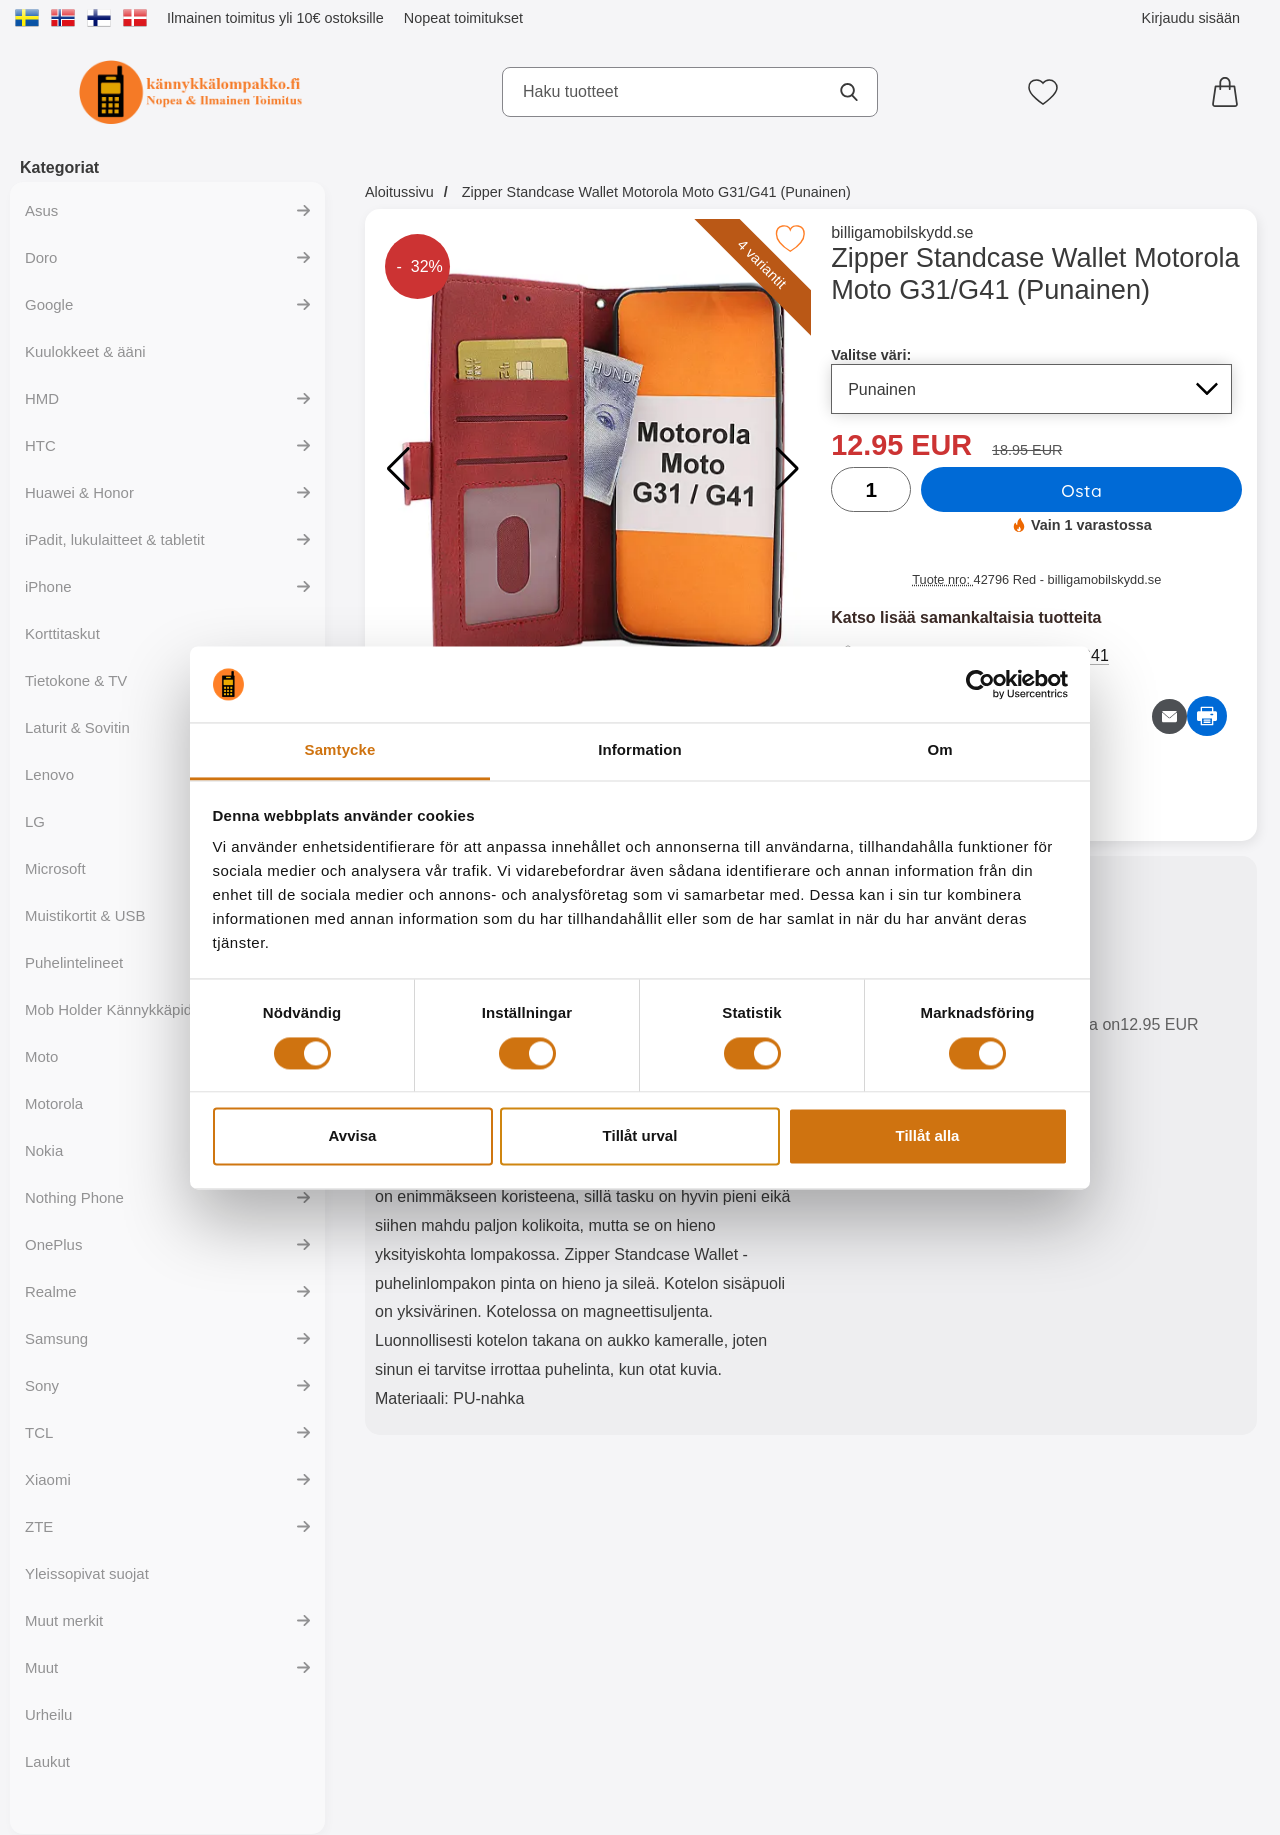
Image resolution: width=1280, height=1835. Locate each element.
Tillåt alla (928, 1136)
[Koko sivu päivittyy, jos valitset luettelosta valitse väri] (1031, 389)
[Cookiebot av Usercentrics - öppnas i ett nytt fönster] (980, 684)
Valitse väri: (871, 355)
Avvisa (353, 1136)
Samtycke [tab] (340, 750)
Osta (1081, 490)
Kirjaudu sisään (1191, 18)
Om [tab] (939, 750)
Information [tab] (640, 750)
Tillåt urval (640, 1136)
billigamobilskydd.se (902, 232)
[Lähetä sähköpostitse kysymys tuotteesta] (1169, 716)
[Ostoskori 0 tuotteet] (1230, 92)
